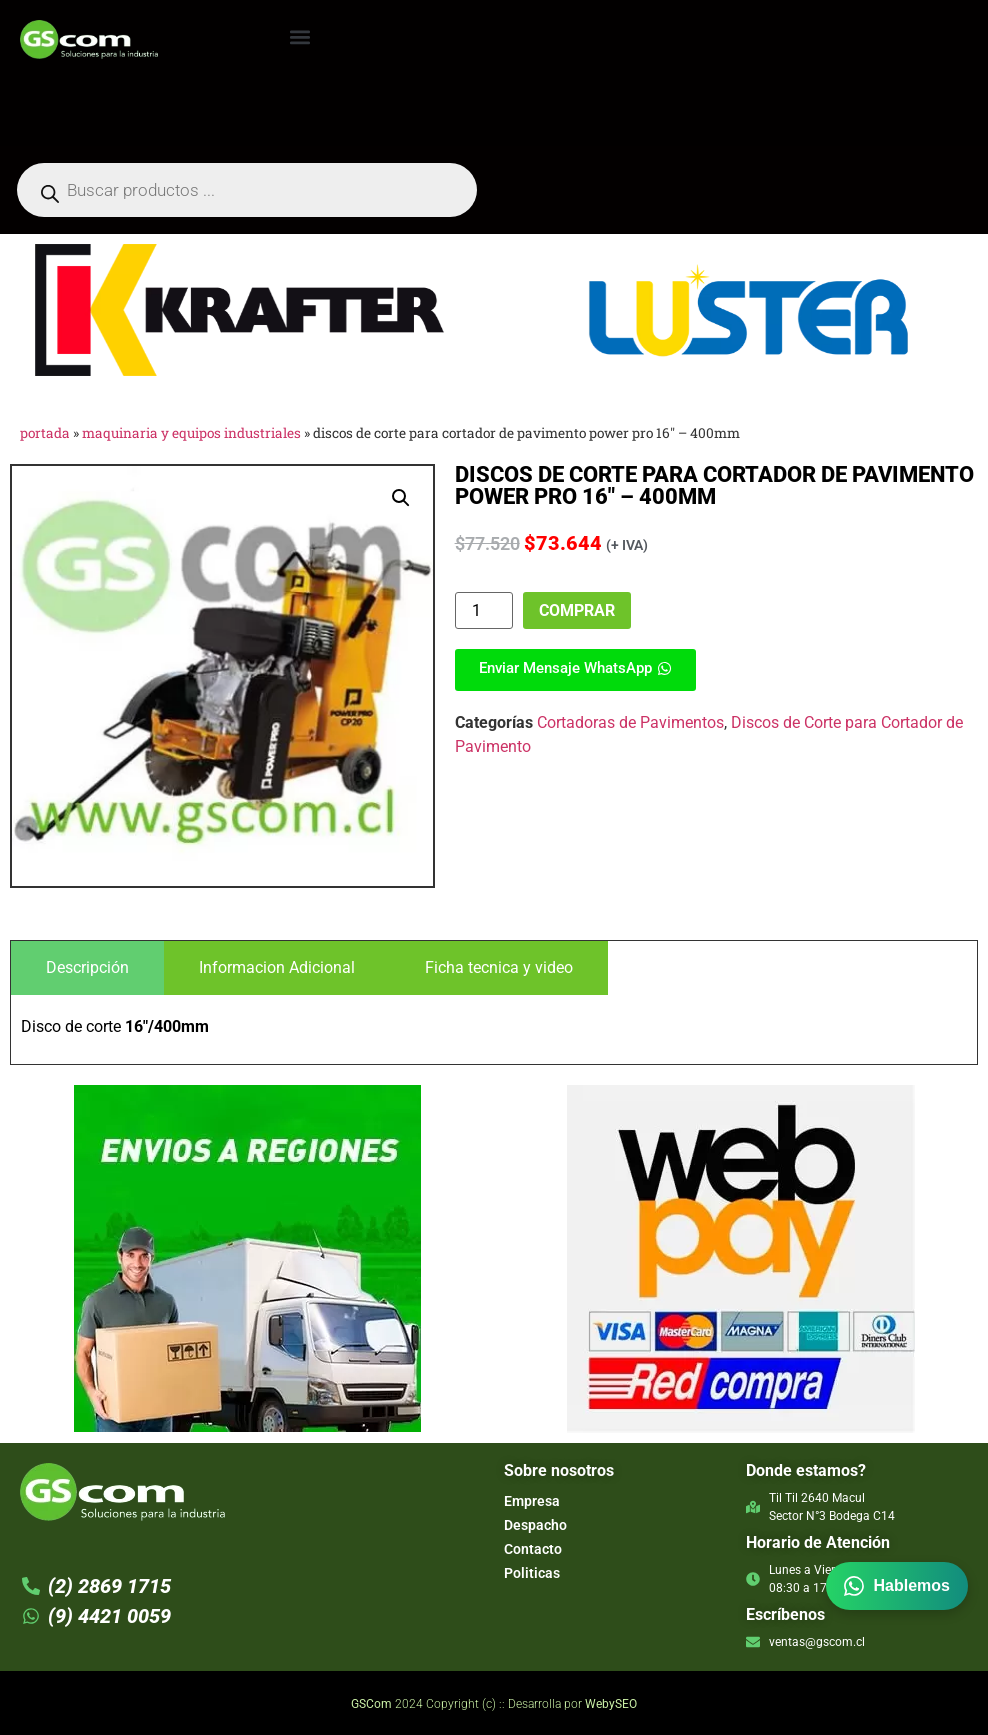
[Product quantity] (484, 610)
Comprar (577, 610)
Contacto (533, 1549)
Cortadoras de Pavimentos (630, 722)
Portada (45, 433)
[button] (299, 36)
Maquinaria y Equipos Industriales (191, 433)
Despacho (535, 1525)
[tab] (87, 968)
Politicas (532, 1573)
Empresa (532, 1501)
